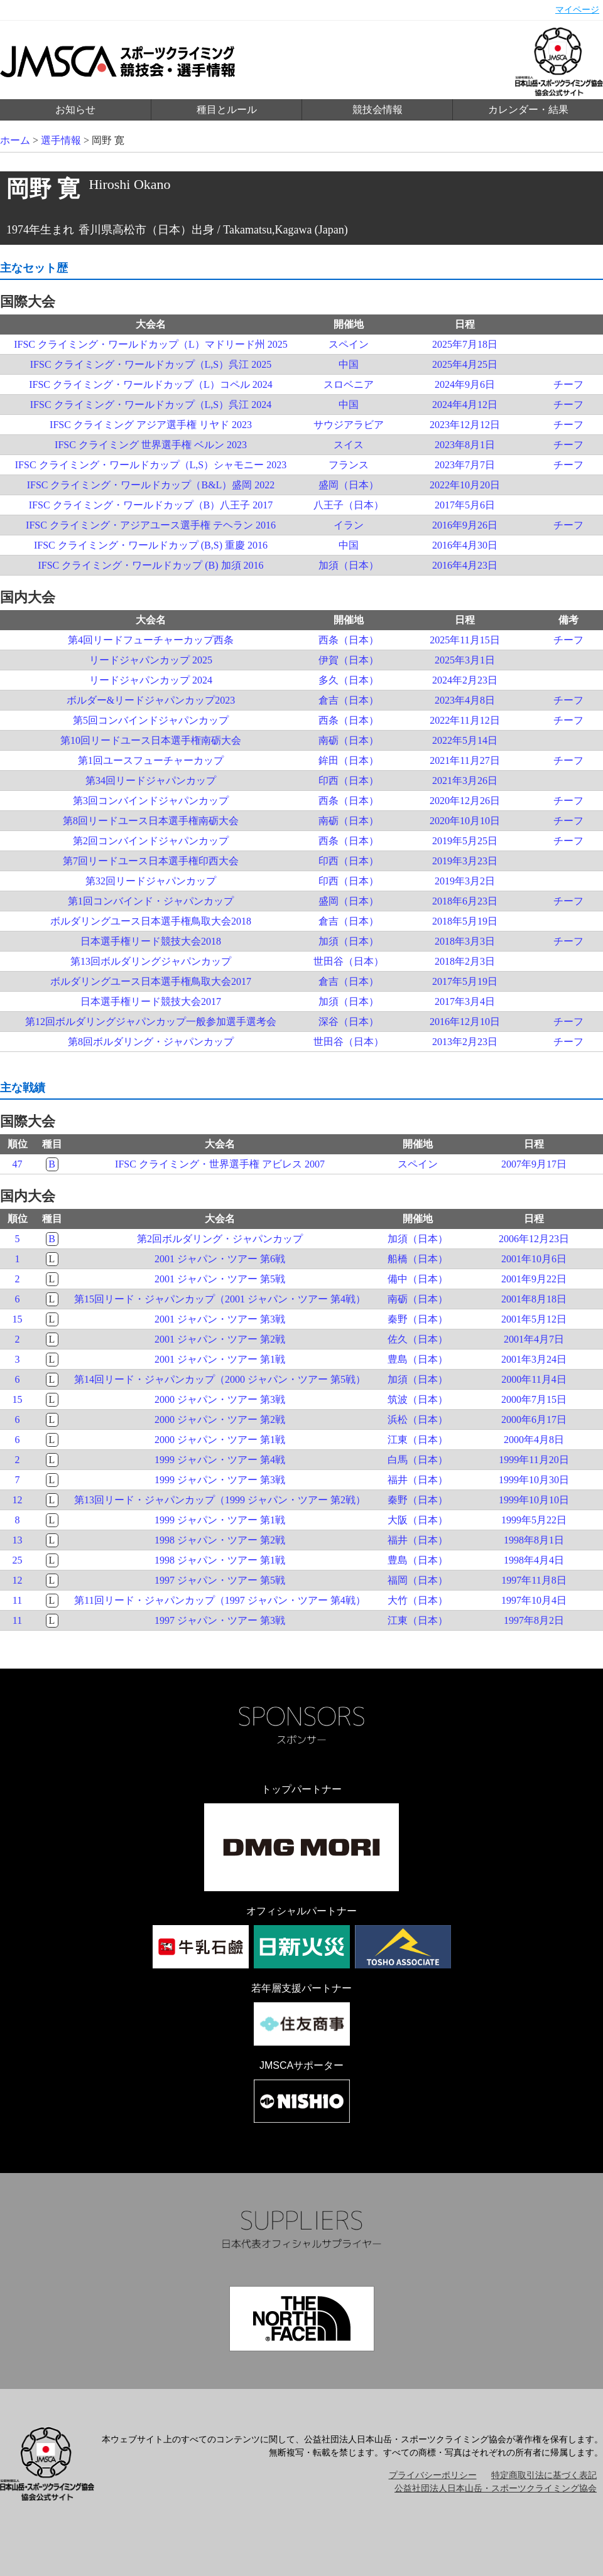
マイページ (577, 9)
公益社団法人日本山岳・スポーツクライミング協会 (495, 2488)
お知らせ (75, 109)
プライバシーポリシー (433, 2475)
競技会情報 (377, 109)
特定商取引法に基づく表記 (544, 2475)
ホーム (15, 140)
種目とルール (227, 109)
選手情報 (61, 140)
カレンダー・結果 (528, 109)
